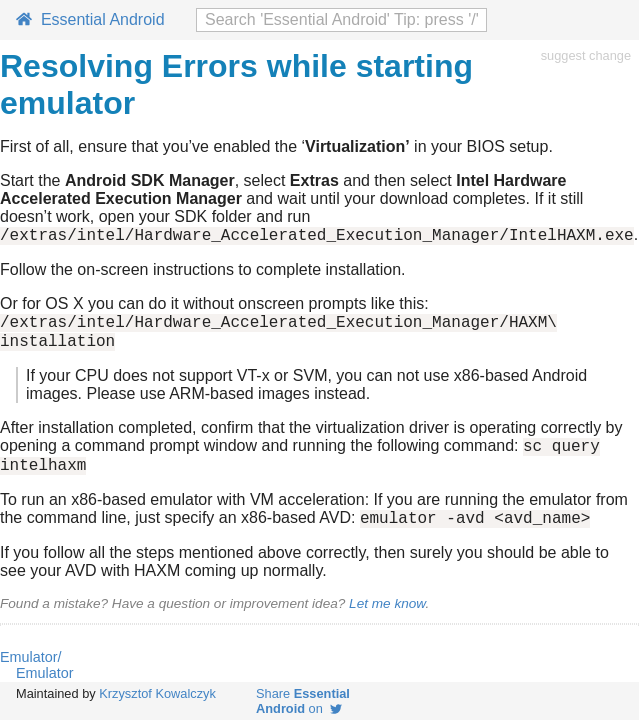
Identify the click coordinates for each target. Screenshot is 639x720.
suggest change (586, 55)
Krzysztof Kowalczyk (157, 693)
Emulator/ (31, 675)
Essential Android (90, 19)
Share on (303, 701)
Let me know (387, 621)
